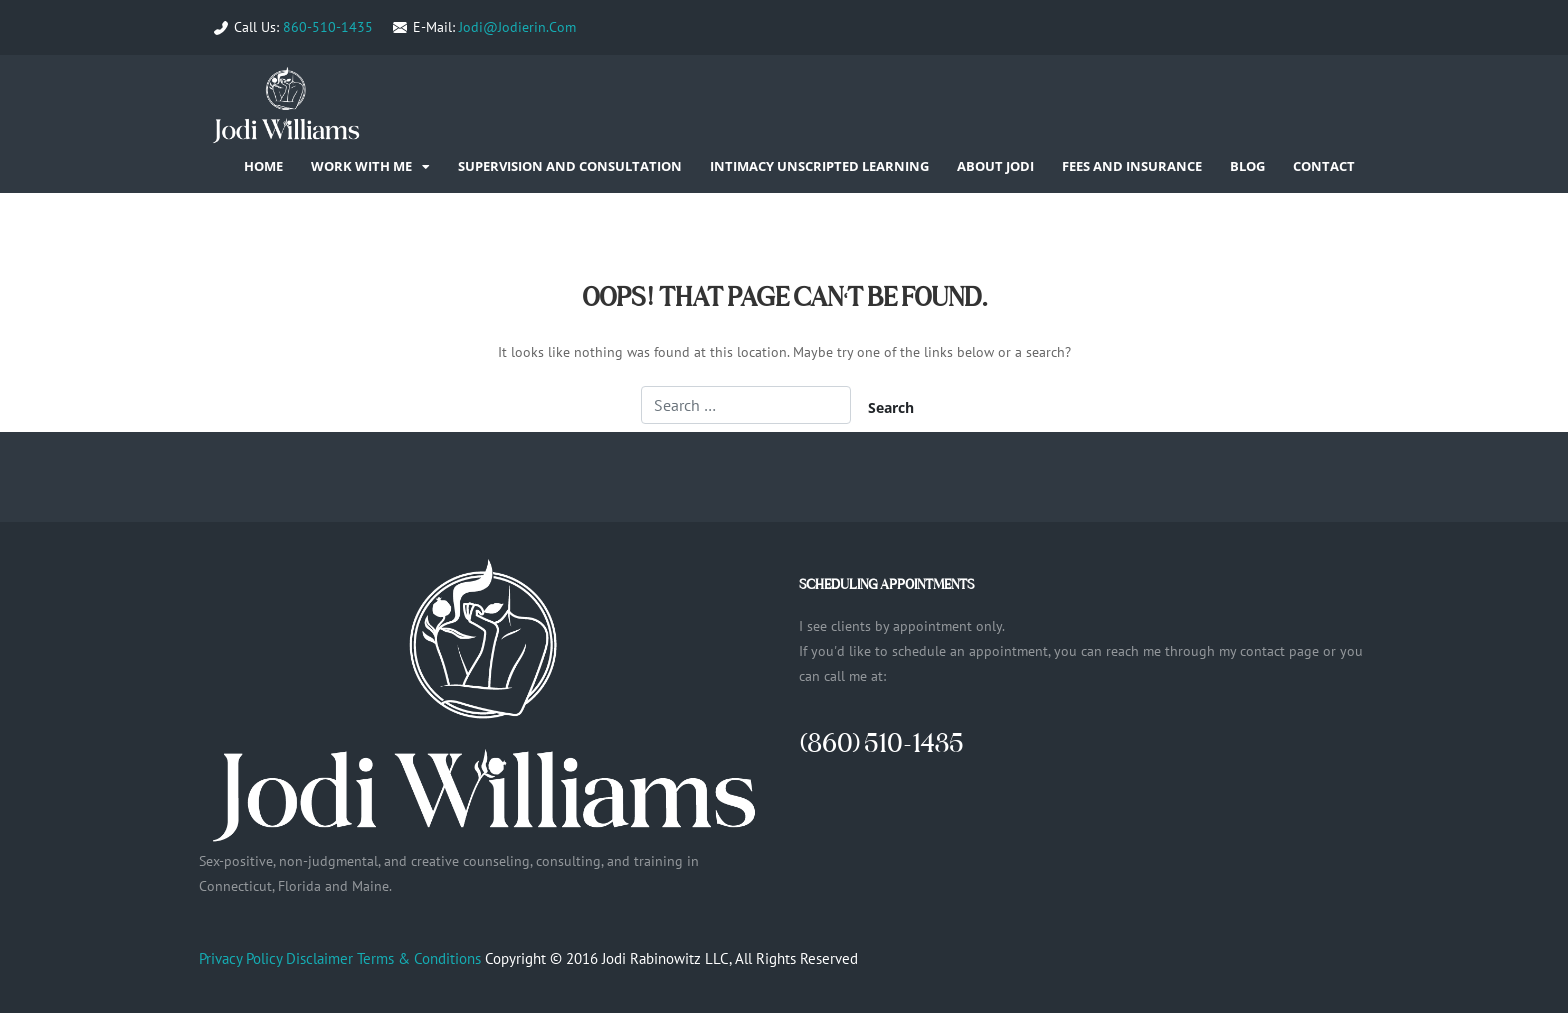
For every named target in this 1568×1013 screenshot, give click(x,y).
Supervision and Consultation (570, 166)
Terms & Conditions (419, 958)
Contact (1324, 166)
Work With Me (361, 166)
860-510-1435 (328, 27)
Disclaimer (319, 958)
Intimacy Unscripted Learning (819, 166)
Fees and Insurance (1132, 166)
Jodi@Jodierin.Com (517, 27)
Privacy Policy (240, 958)
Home (263, 166)
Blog (1247, 166)
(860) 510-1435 (881, 742)
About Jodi (995, 166)
